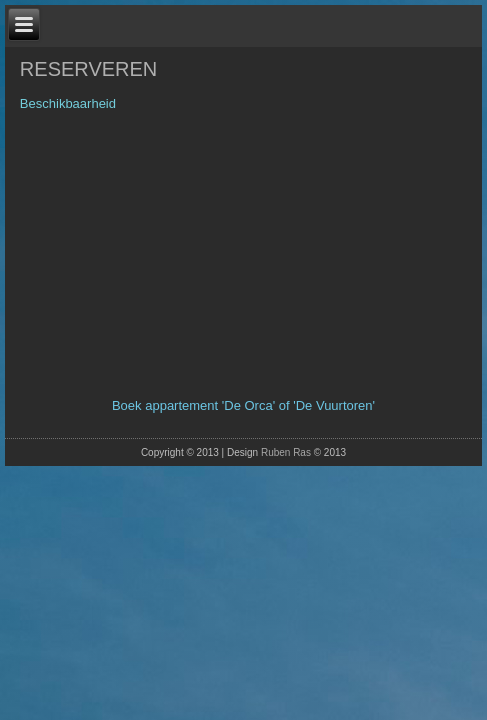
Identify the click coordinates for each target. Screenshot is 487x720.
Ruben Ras (286, 452)
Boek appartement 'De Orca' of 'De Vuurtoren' (243, 405)
